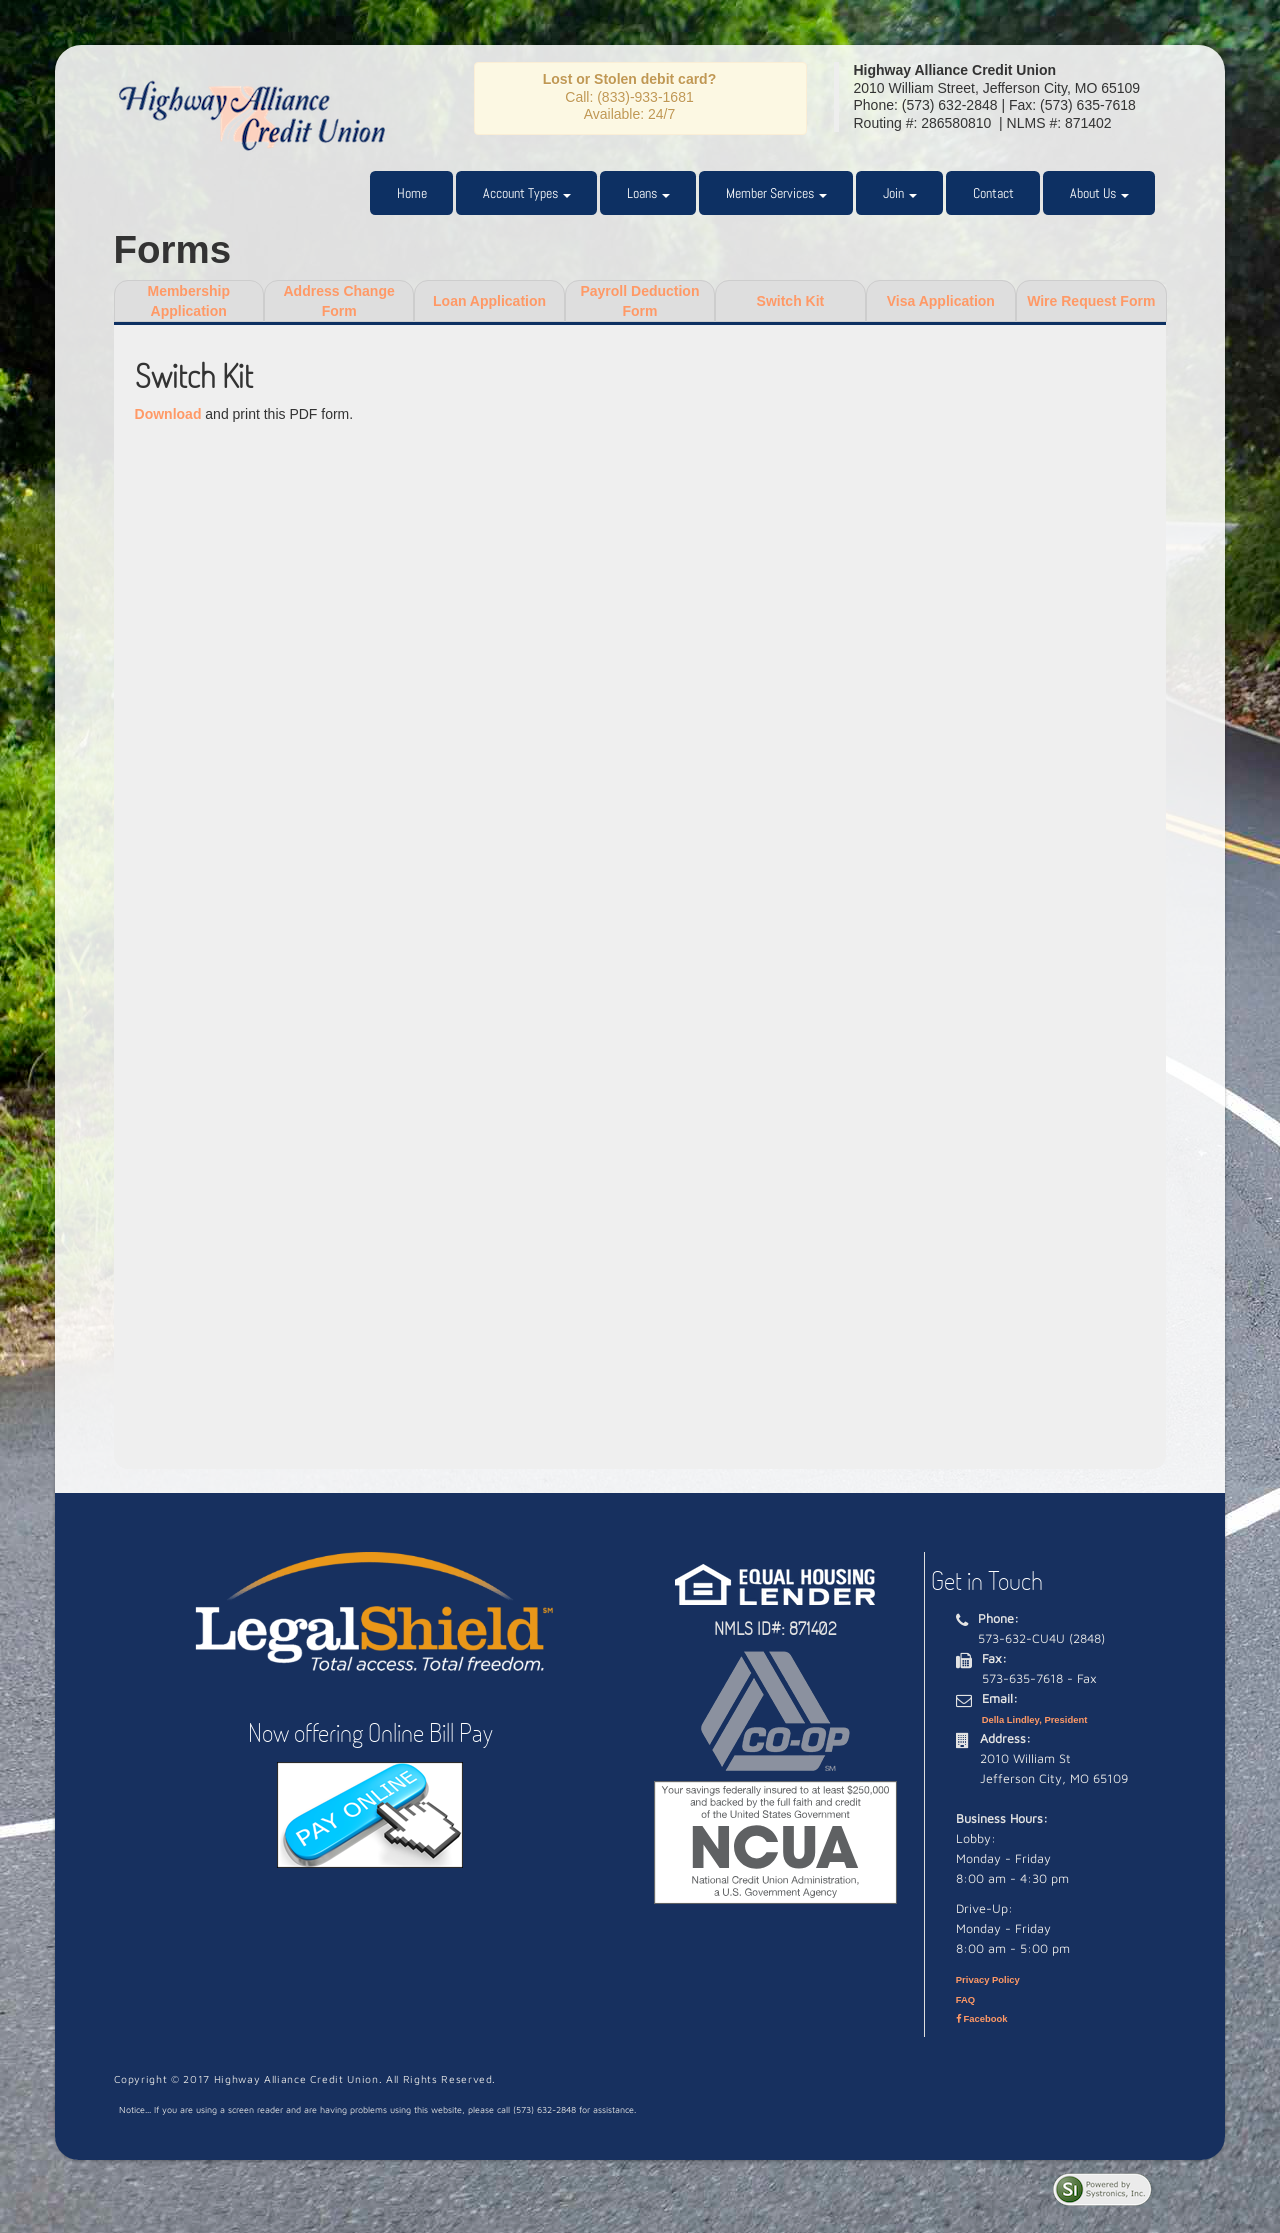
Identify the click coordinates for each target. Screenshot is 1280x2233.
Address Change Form (339, 301)
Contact (993, 193)
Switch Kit (791, 301)
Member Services (776, 193)
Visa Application (941, 301)
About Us (1099, 193)
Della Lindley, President (1035, 1719)
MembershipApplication (188, 301)
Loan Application (489, 301)
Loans (648, 193)
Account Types (527, 193)
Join (900, 193)
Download (168, 414)
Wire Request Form (1091, 301)
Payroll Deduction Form (639, 301)
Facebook (982, 2018)
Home (412, 193)
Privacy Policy (988, 1979)
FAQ (965, 1999)
